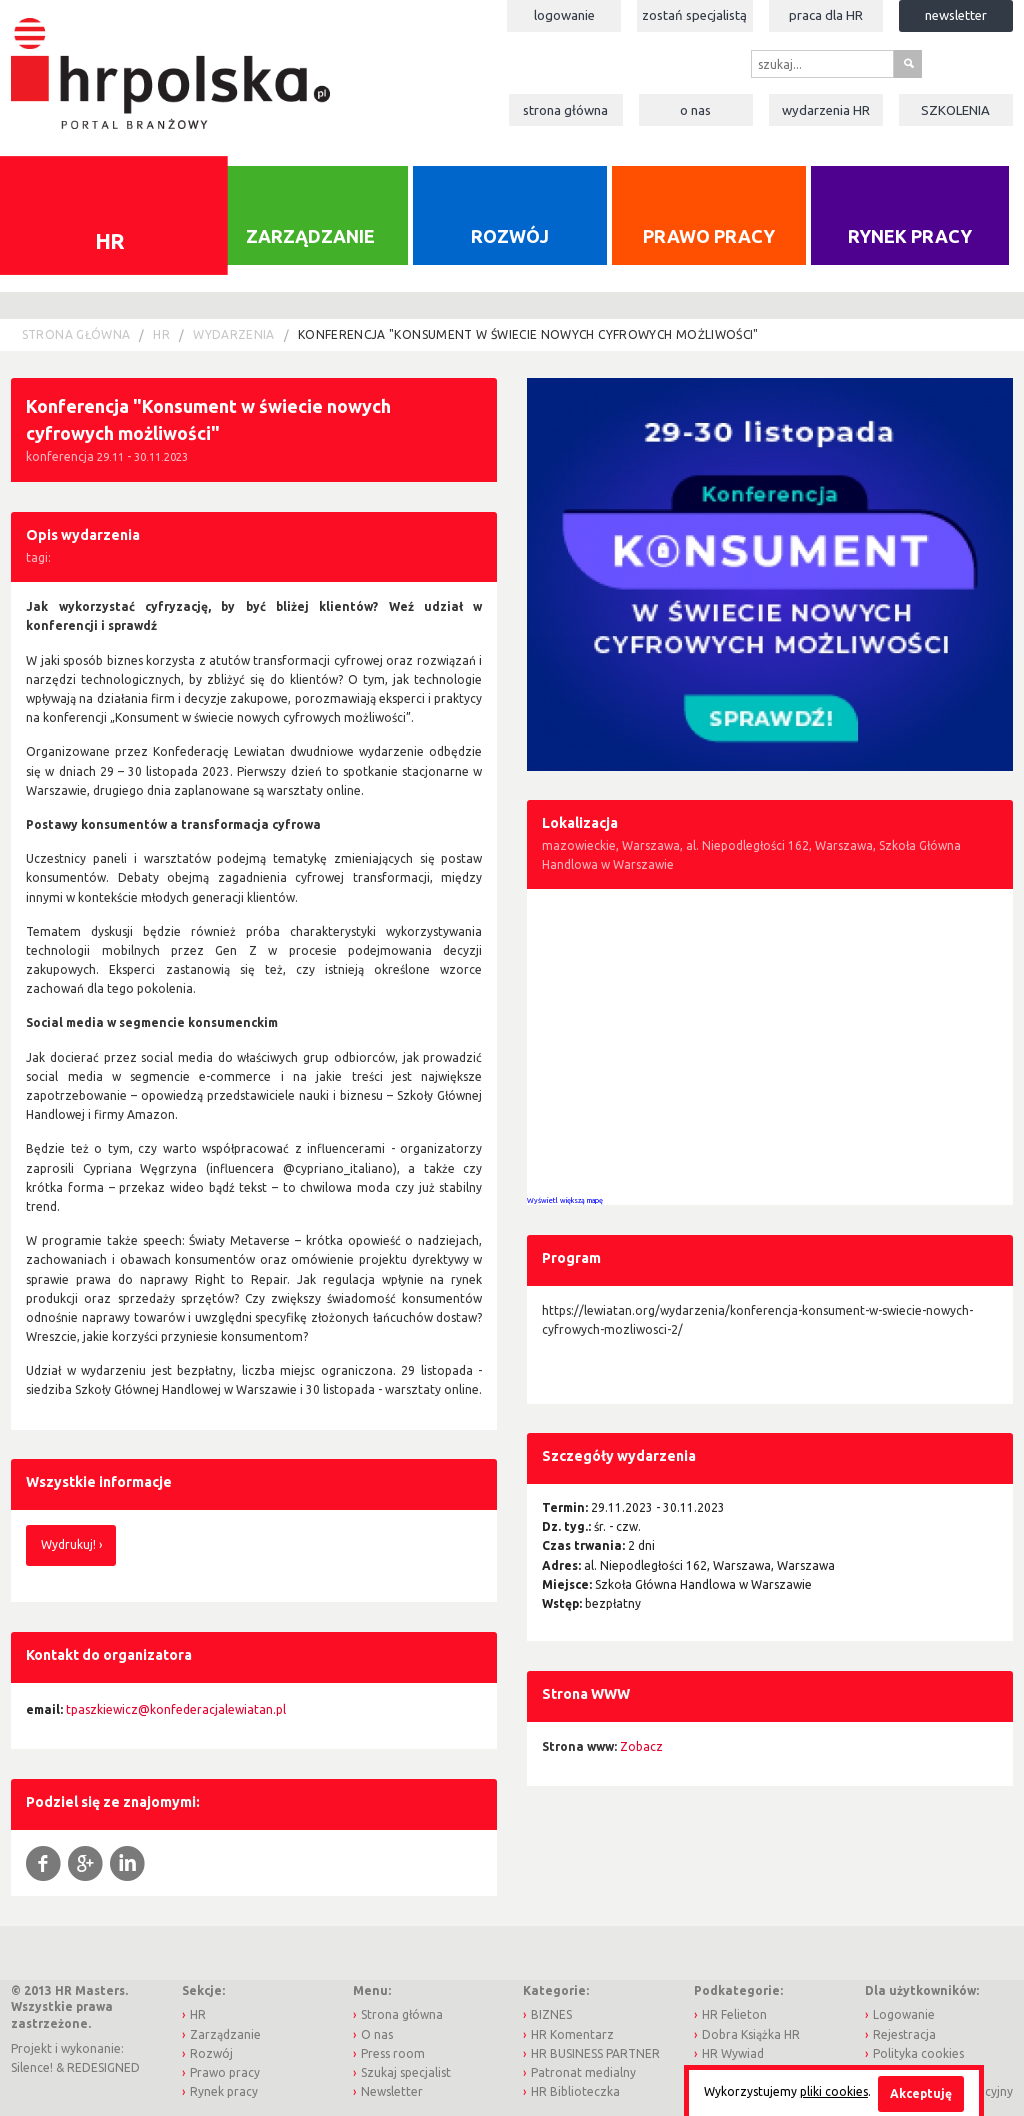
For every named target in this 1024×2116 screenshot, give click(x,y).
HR (161, 334)
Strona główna (565, 110)
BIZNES (551, 2014)
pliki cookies (834, 2091)
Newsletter (956, 15)
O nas (695, 110)
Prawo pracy (709, 236)
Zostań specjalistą (694, 15)
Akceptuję (921, 2093)
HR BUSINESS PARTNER (595, 2053)
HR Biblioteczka (575, 2091)
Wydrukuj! (68, 1544)
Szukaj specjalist (406, 2072)
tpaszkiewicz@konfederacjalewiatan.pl (176, 1709)
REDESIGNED (103, 2067)
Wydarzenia (826, 110)
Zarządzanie (310, 236)
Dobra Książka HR (751, 2034)
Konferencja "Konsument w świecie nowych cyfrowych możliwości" (528, 334)
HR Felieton (734, 2014)
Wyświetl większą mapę (565, 1200)
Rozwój (510, 236)
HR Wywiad (733, 2053)
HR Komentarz (572, 2034)
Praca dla (826, 15)
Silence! (32, 2067)
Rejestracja (904, 2034)
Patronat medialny (583, 2072)
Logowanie (564, 15)
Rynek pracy (910, 236)
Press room (393, 2053)
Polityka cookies (918, 2053)
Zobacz (641, 1746)
